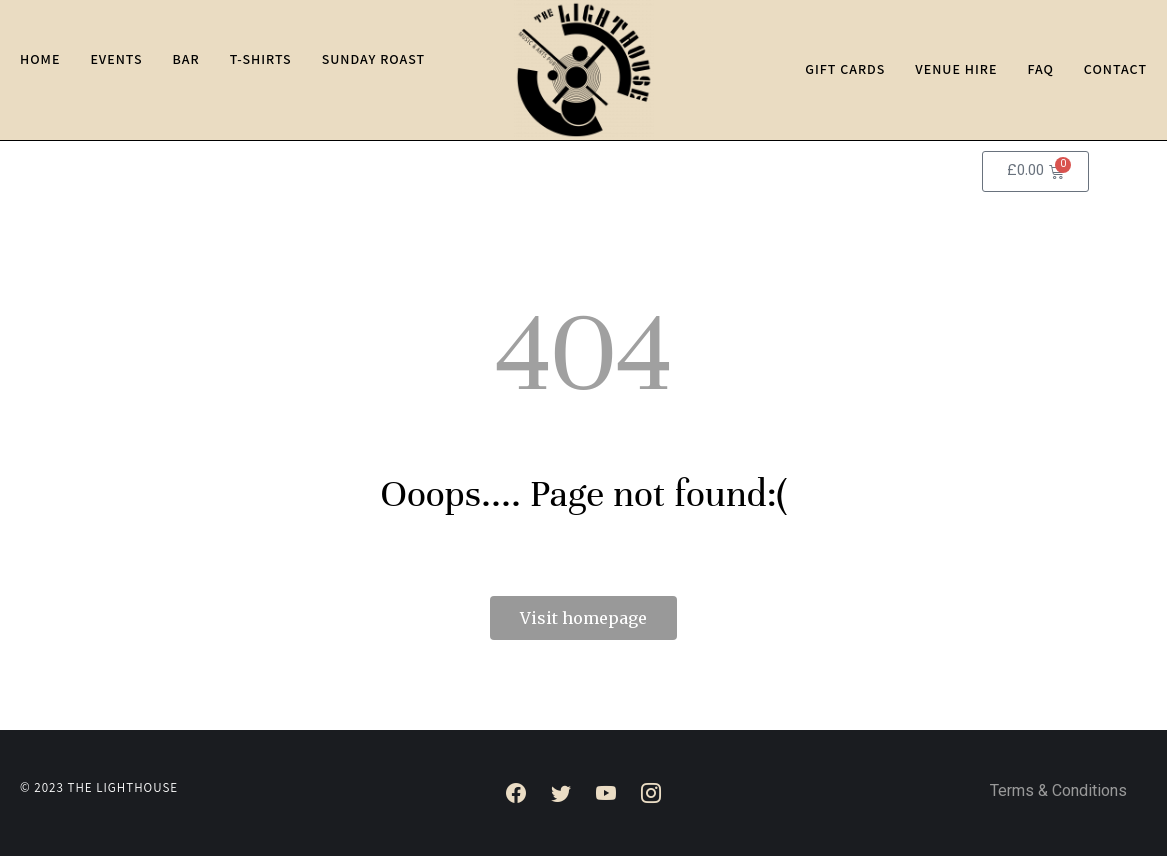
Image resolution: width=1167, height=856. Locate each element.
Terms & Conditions (1058, 792)
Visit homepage (583, 618)
